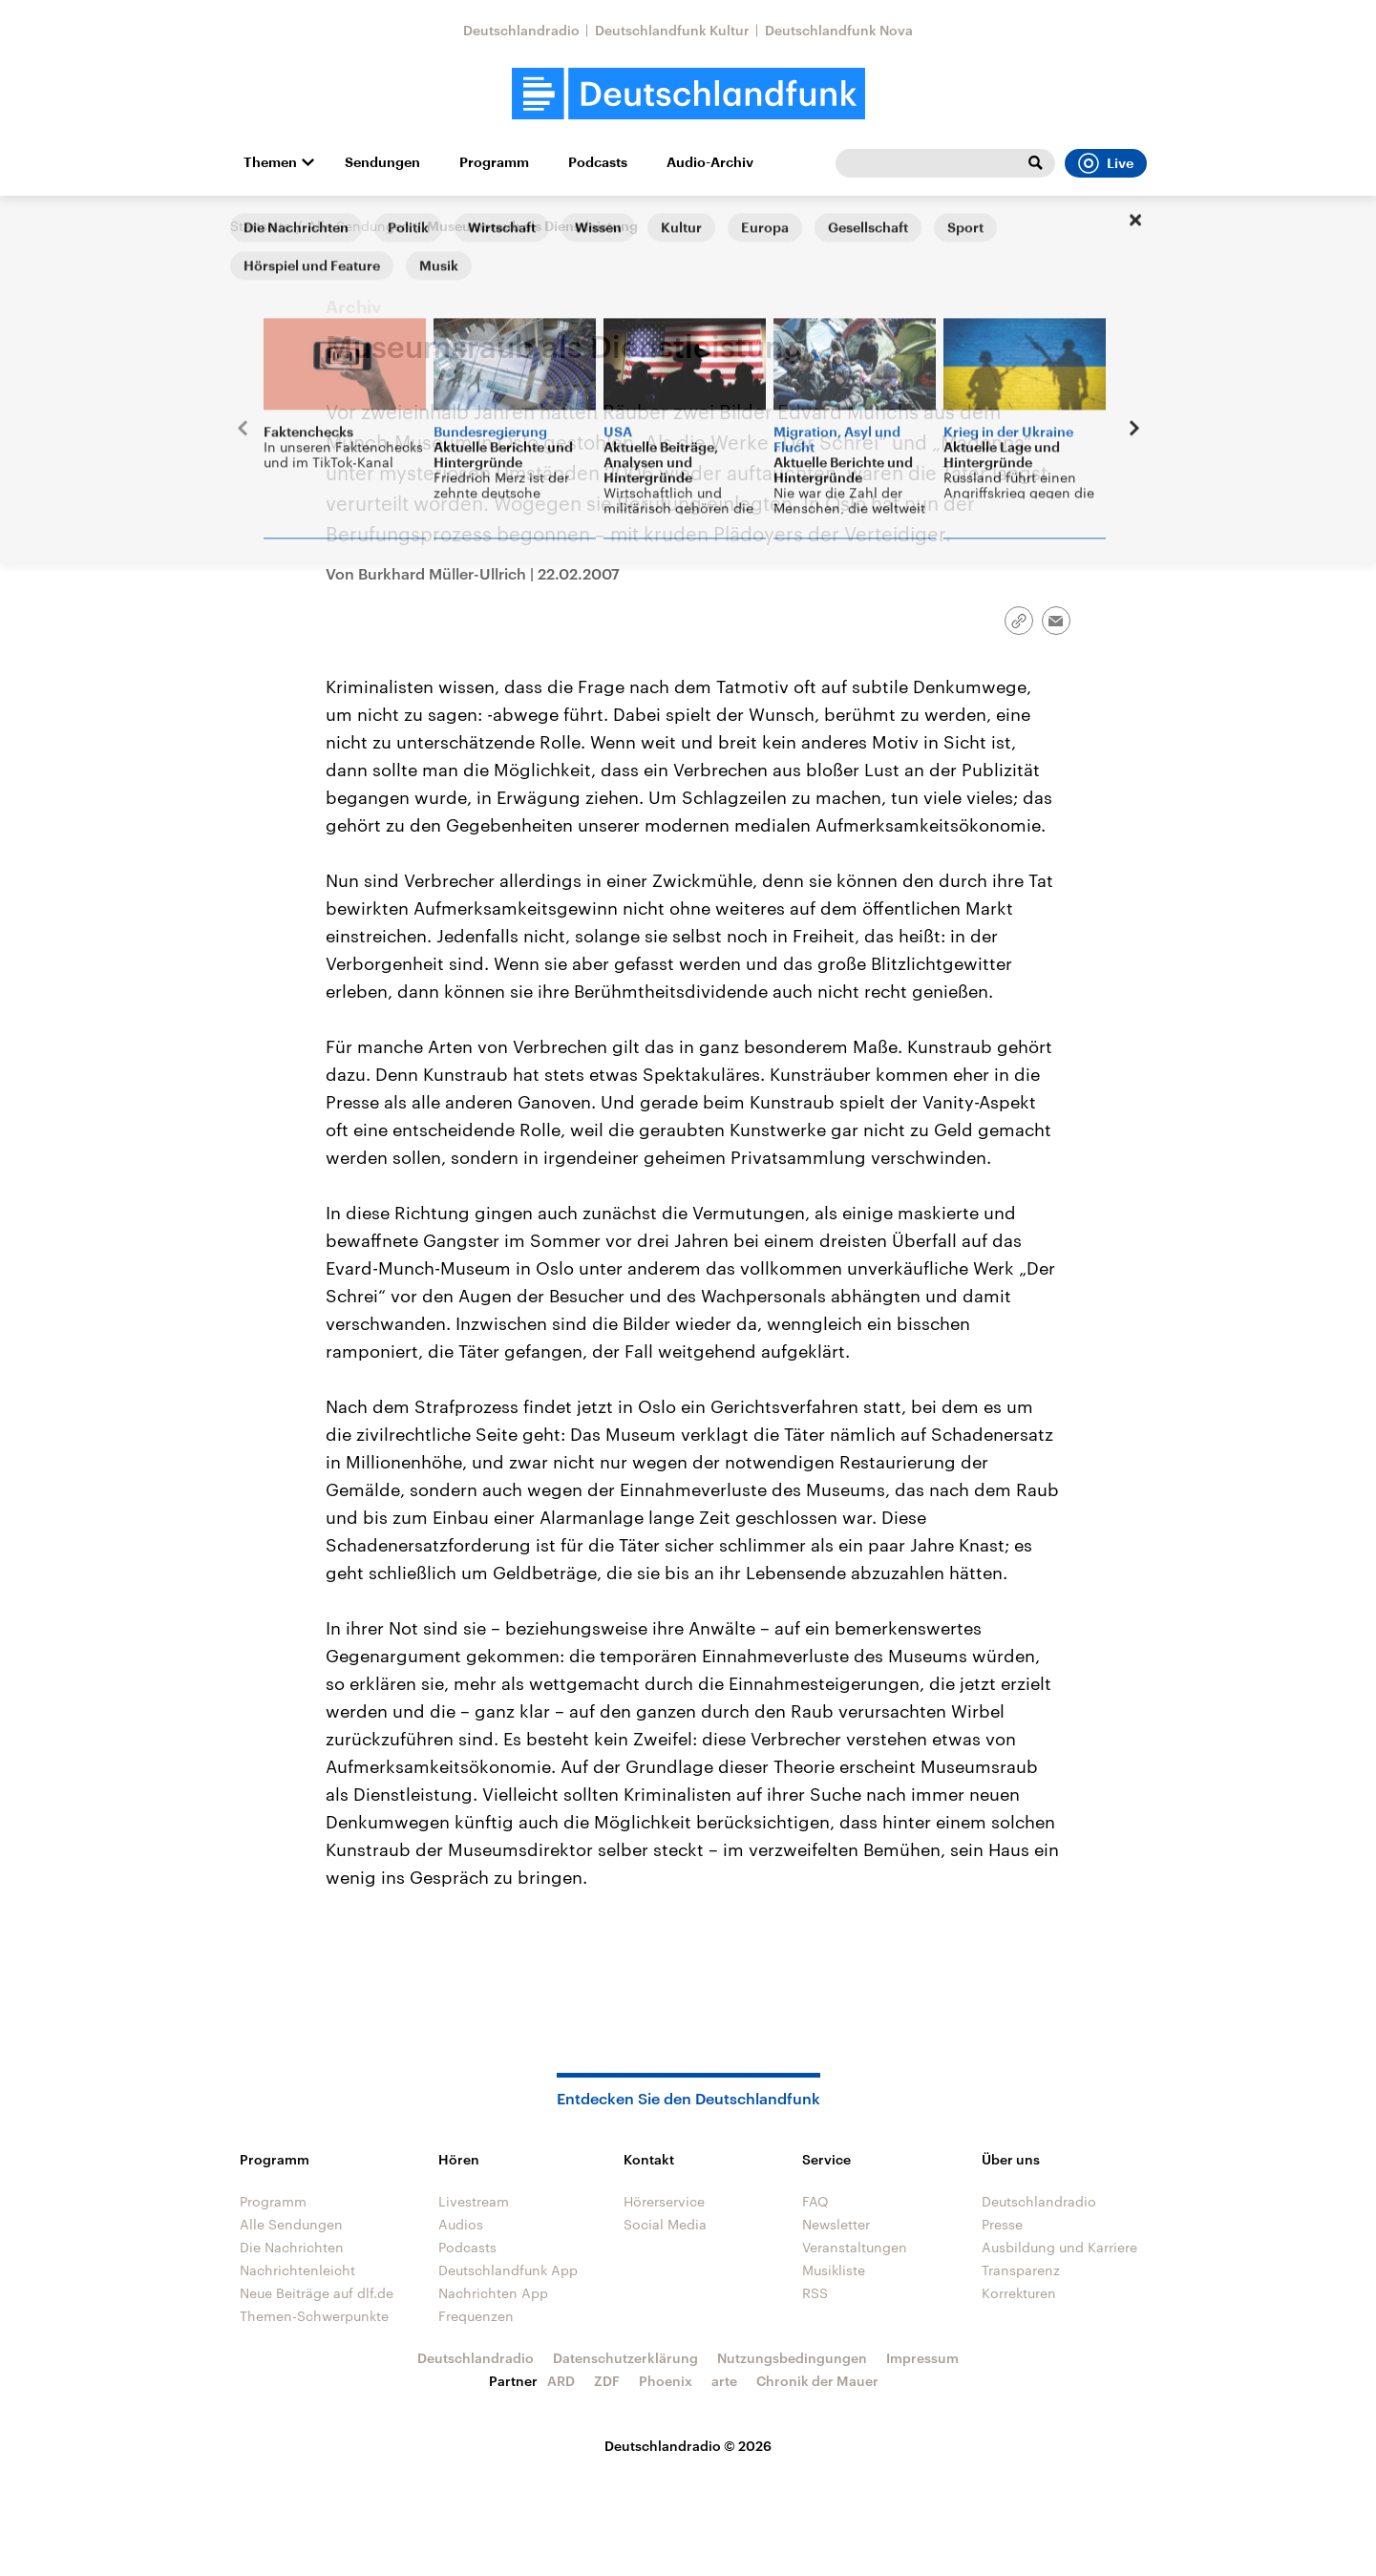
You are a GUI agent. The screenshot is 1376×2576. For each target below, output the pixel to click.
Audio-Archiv (710, 162)
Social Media (665, 2224)
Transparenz (1021, 2270)
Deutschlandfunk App (508, 2270)
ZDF (607, 2381)
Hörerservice (664, 2201)
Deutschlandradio (521, 30)
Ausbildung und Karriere (1059, 2247)
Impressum (922, 2358)
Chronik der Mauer (817, 2381)
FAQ (815, 2201)
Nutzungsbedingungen (792, 2358)
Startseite (260, 226)
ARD (561, 2381)
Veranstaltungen (854, 2247)
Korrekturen (1019, 2293)
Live (1105, 163)
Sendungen (382, 162)
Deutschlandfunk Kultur (672, 30)
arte (724, 2381)
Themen (270, 162)
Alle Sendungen (359, 226)
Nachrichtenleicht (297, 2270)
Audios (460, 2224)
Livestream (473, 2201)
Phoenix (665, 2381)
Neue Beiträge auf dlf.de (316, 2293)
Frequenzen (476, 2316)
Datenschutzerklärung (625, 2358)
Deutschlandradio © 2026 (688, 2446)
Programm (494, 162)
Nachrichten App (493, 2293)
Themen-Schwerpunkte (314, 2316)
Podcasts (597, 162)
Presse (1002, 2224)
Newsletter (836, 2224)
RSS (815, 2293)
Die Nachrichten (292, 2247)
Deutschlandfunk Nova (839, 30)
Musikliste (833, 2270)
